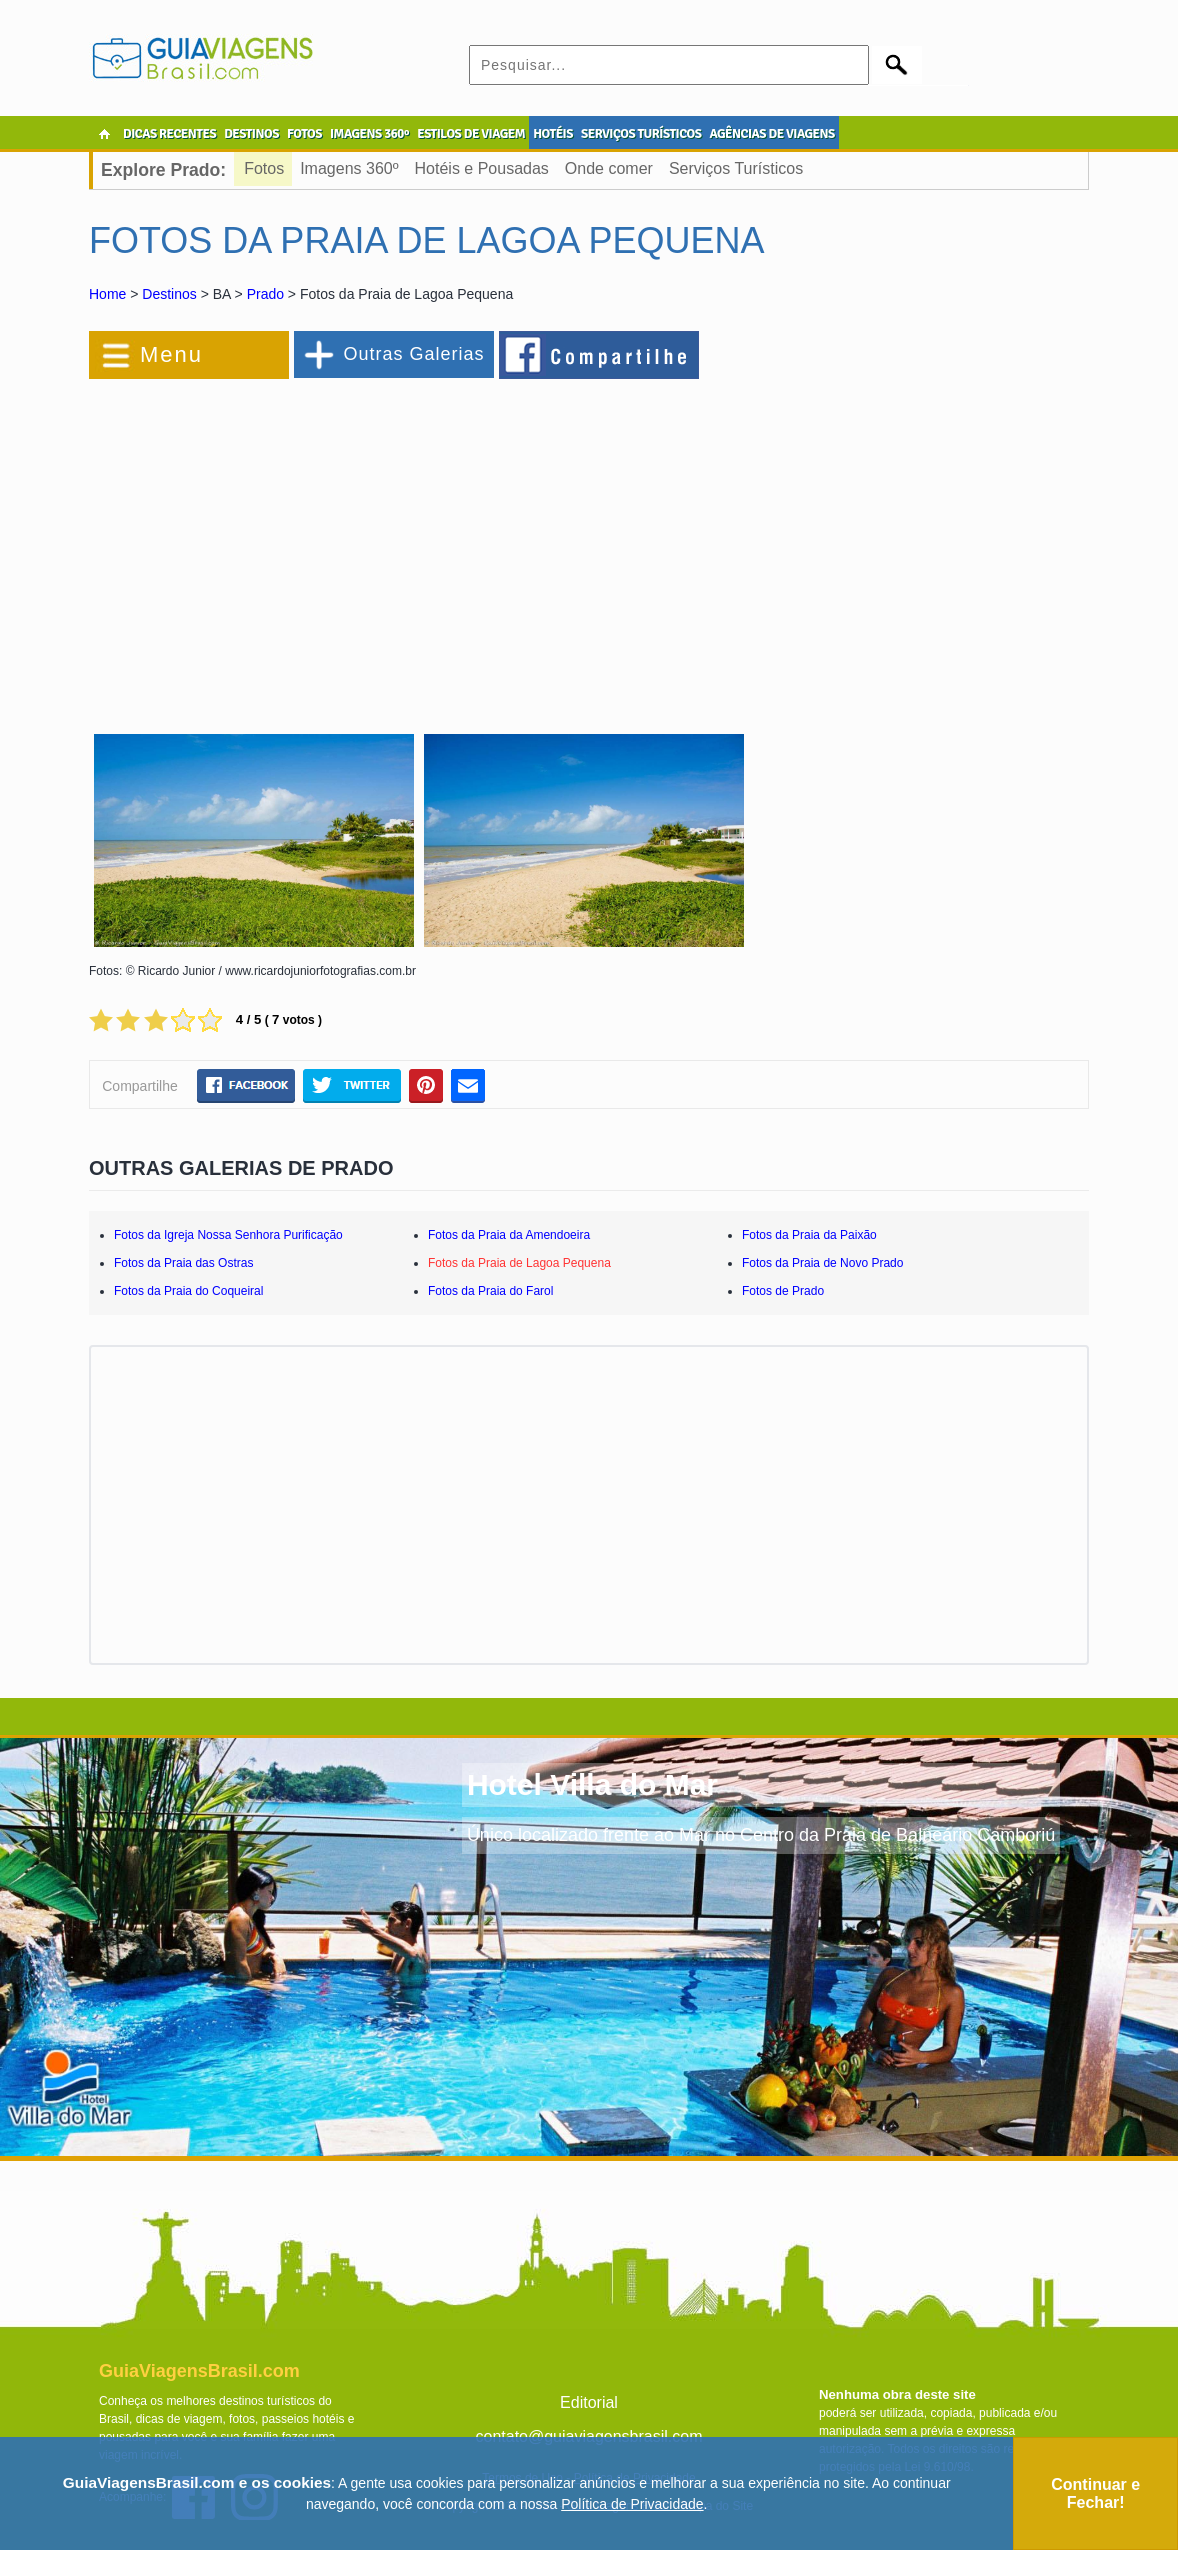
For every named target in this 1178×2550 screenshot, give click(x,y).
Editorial (589, 2402)
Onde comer (609, 168)
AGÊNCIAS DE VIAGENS (771, 134)
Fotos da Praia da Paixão (809, 1235)
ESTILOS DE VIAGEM (471, 134)
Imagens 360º (349, 168)
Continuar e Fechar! (1095, 2493)
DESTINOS (251, 134)
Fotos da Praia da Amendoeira (509, 1235)
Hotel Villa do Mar (592, 1784)
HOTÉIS (553, 134)
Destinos (169, 294)
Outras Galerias (413, 354)
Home (107, 294)
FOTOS (304, 134)
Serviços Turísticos (736, 168)
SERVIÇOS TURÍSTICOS (641, 134)
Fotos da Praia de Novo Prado (822, 1263)
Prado (265, 294)
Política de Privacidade (632, 2504)
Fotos (264, 168)
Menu (171, 354)
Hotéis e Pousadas (482, 168)
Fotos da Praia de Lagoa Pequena (519, 1263)
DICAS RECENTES (169, 134)
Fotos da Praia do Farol (490, 1291)
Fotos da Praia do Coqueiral (188, 1291)
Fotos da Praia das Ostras (183, 1263)
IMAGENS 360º (369, 134)
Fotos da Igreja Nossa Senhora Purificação (228, 1235)
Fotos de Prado (783, 1291)
